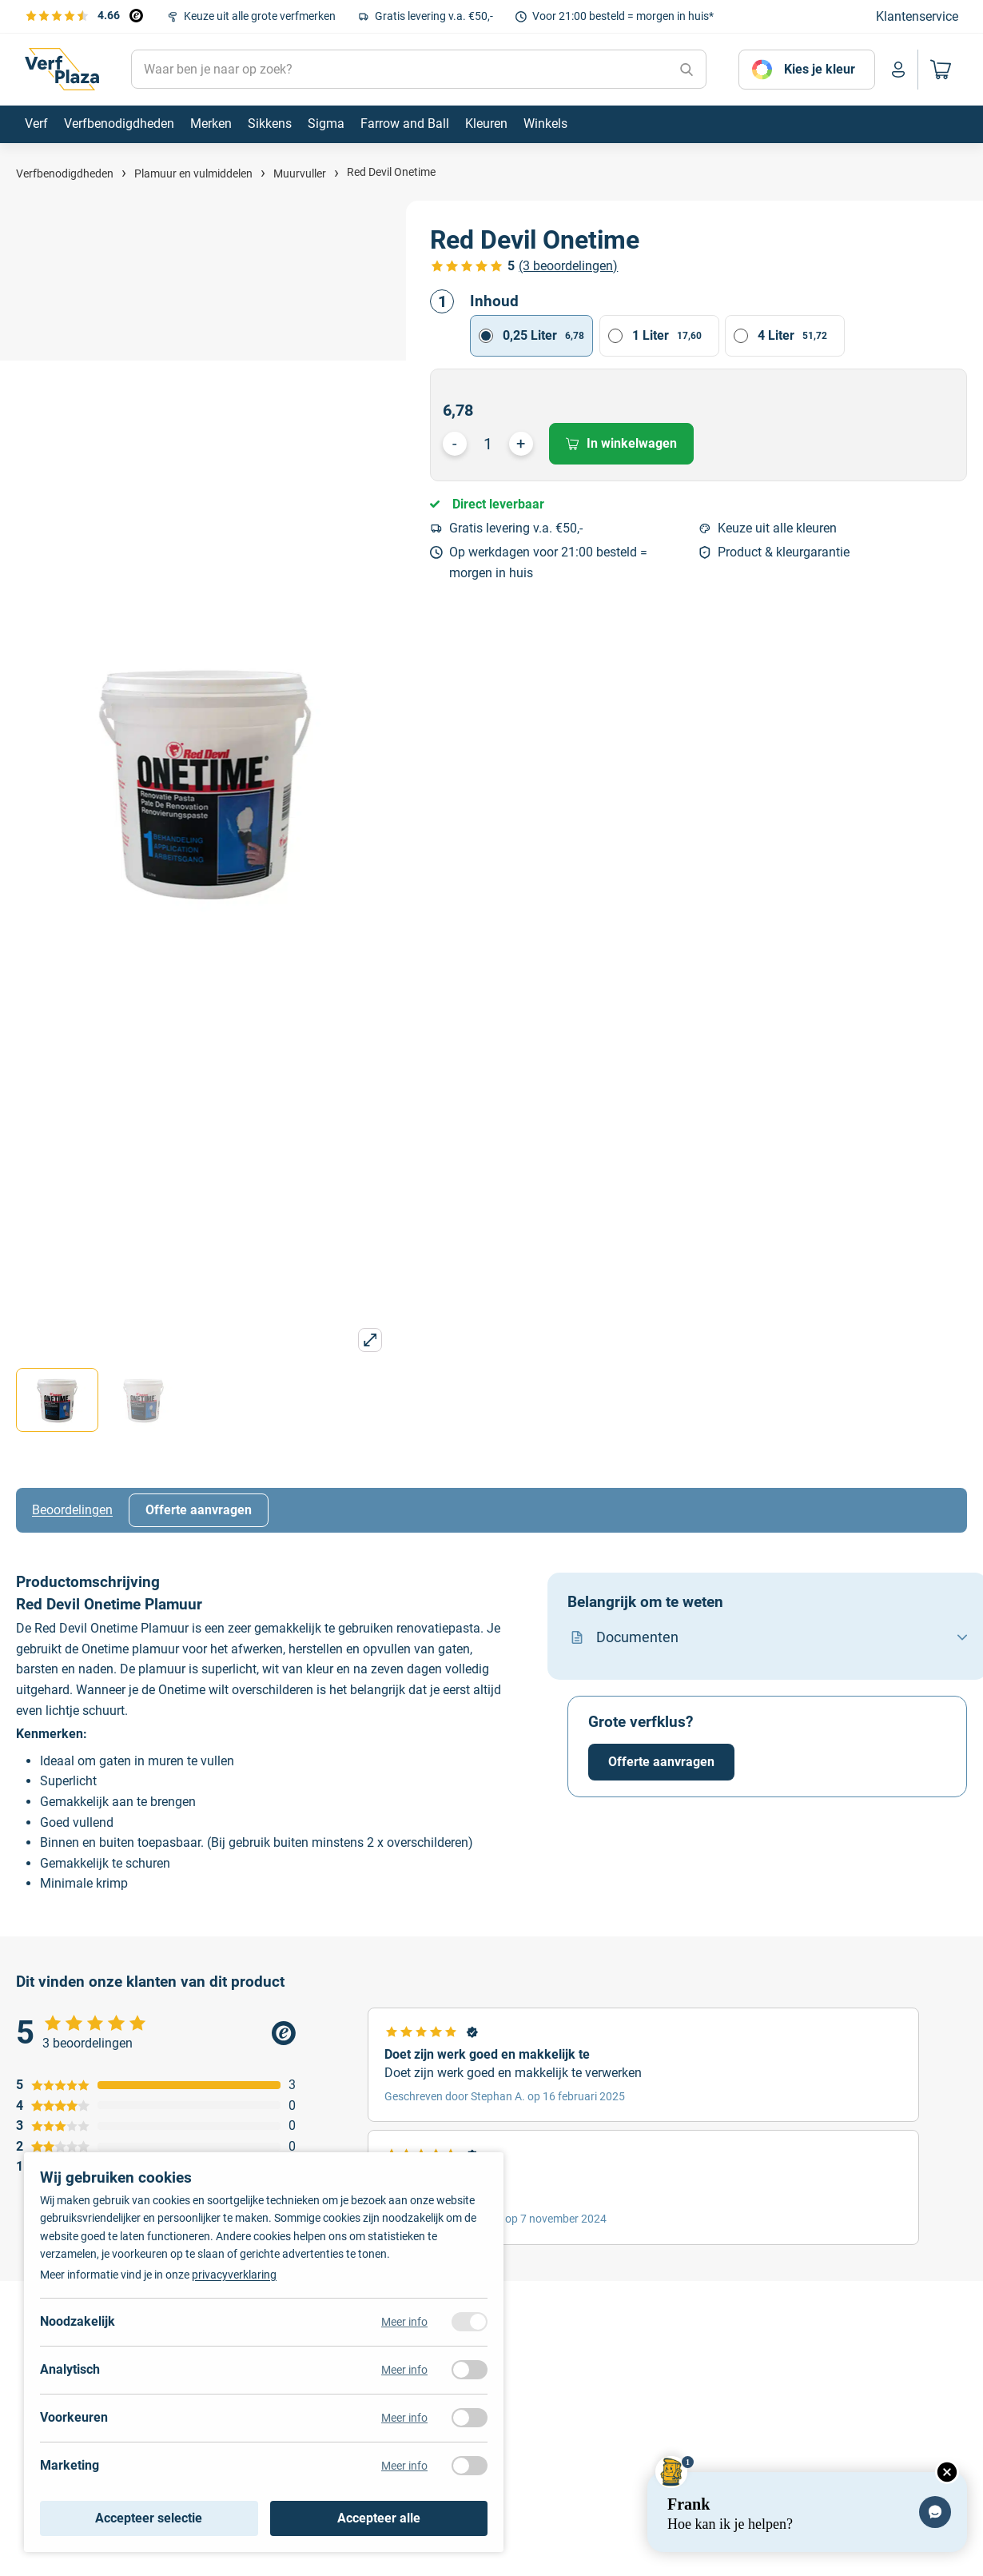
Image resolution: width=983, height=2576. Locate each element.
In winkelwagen (621, 443)
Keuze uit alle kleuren (777, 528)
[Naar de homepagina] (62, 70)
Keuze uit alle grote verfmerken (260, 16)
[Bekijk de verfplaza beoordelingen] (84, 15)
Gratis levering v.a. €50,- (434, 16)
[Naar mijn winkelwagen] (938, 70)
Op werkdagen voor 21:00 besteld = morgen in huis (548, 562)
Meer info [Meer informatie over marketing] (404, 2465)
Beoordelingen (72, 1509)
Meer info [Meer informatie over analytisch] (404, 2369)
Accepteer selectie (148, 2518)
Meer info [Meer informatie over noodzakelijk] (404, 2321)
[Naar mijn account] (898, 70)
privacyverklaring (234, 2274)
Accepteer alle (378, 2518)
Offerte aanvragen (198, 1509)
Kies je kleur (819, 69)
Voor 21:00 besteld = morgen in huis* (623, 16)
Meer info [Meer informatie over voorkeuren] (404, 2417)
